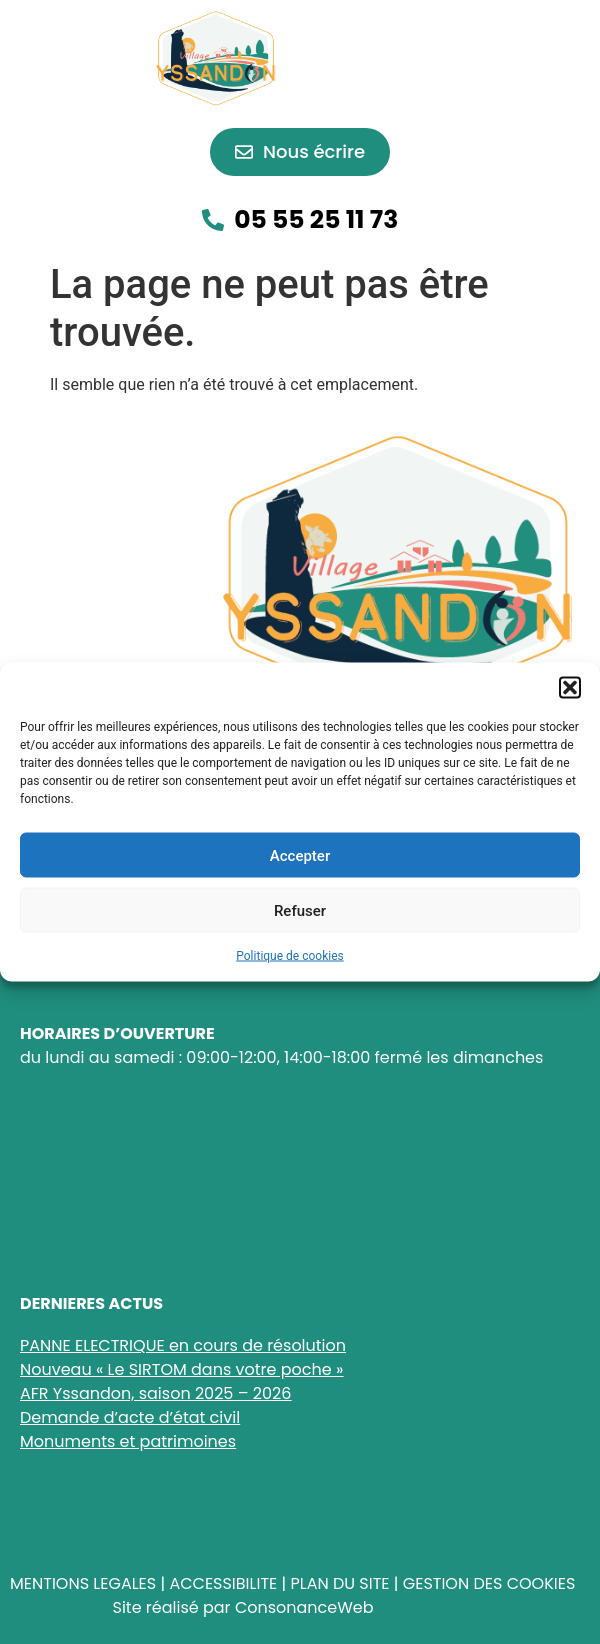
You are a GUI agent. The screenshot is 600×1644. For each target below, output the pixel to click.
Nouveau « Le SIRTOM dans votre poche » (181, 1369)
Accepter (300, 855)
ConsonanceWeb (304, 1607)
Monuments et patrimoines (128, 1441)
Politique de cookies (289, 956)
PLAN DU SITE (339, 1583)
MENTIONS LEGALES (83, 1583)
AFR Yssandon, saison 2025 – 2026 (155, 1393)
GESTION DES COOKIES (489, 1583)
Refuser (300, 910)
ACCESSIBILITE (223, 1583)
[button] (570, 688)
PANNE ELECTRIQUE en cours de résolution (183, 1345)
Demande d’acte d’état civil (130, 1417)
